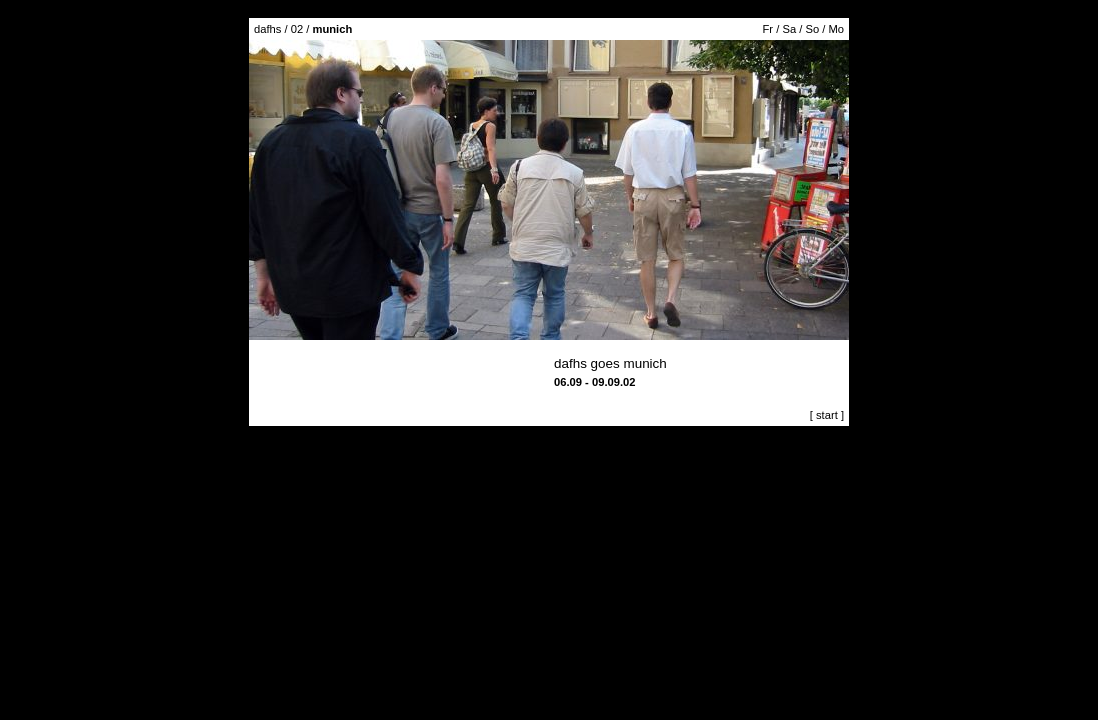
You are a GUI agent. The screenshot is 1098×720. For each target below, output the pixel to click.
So (812, 29)
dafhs (267, 29)
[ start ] (827, 415)
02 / (322, 29)
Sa (789, 29)
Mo (836, 29)
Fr (768, 29)
